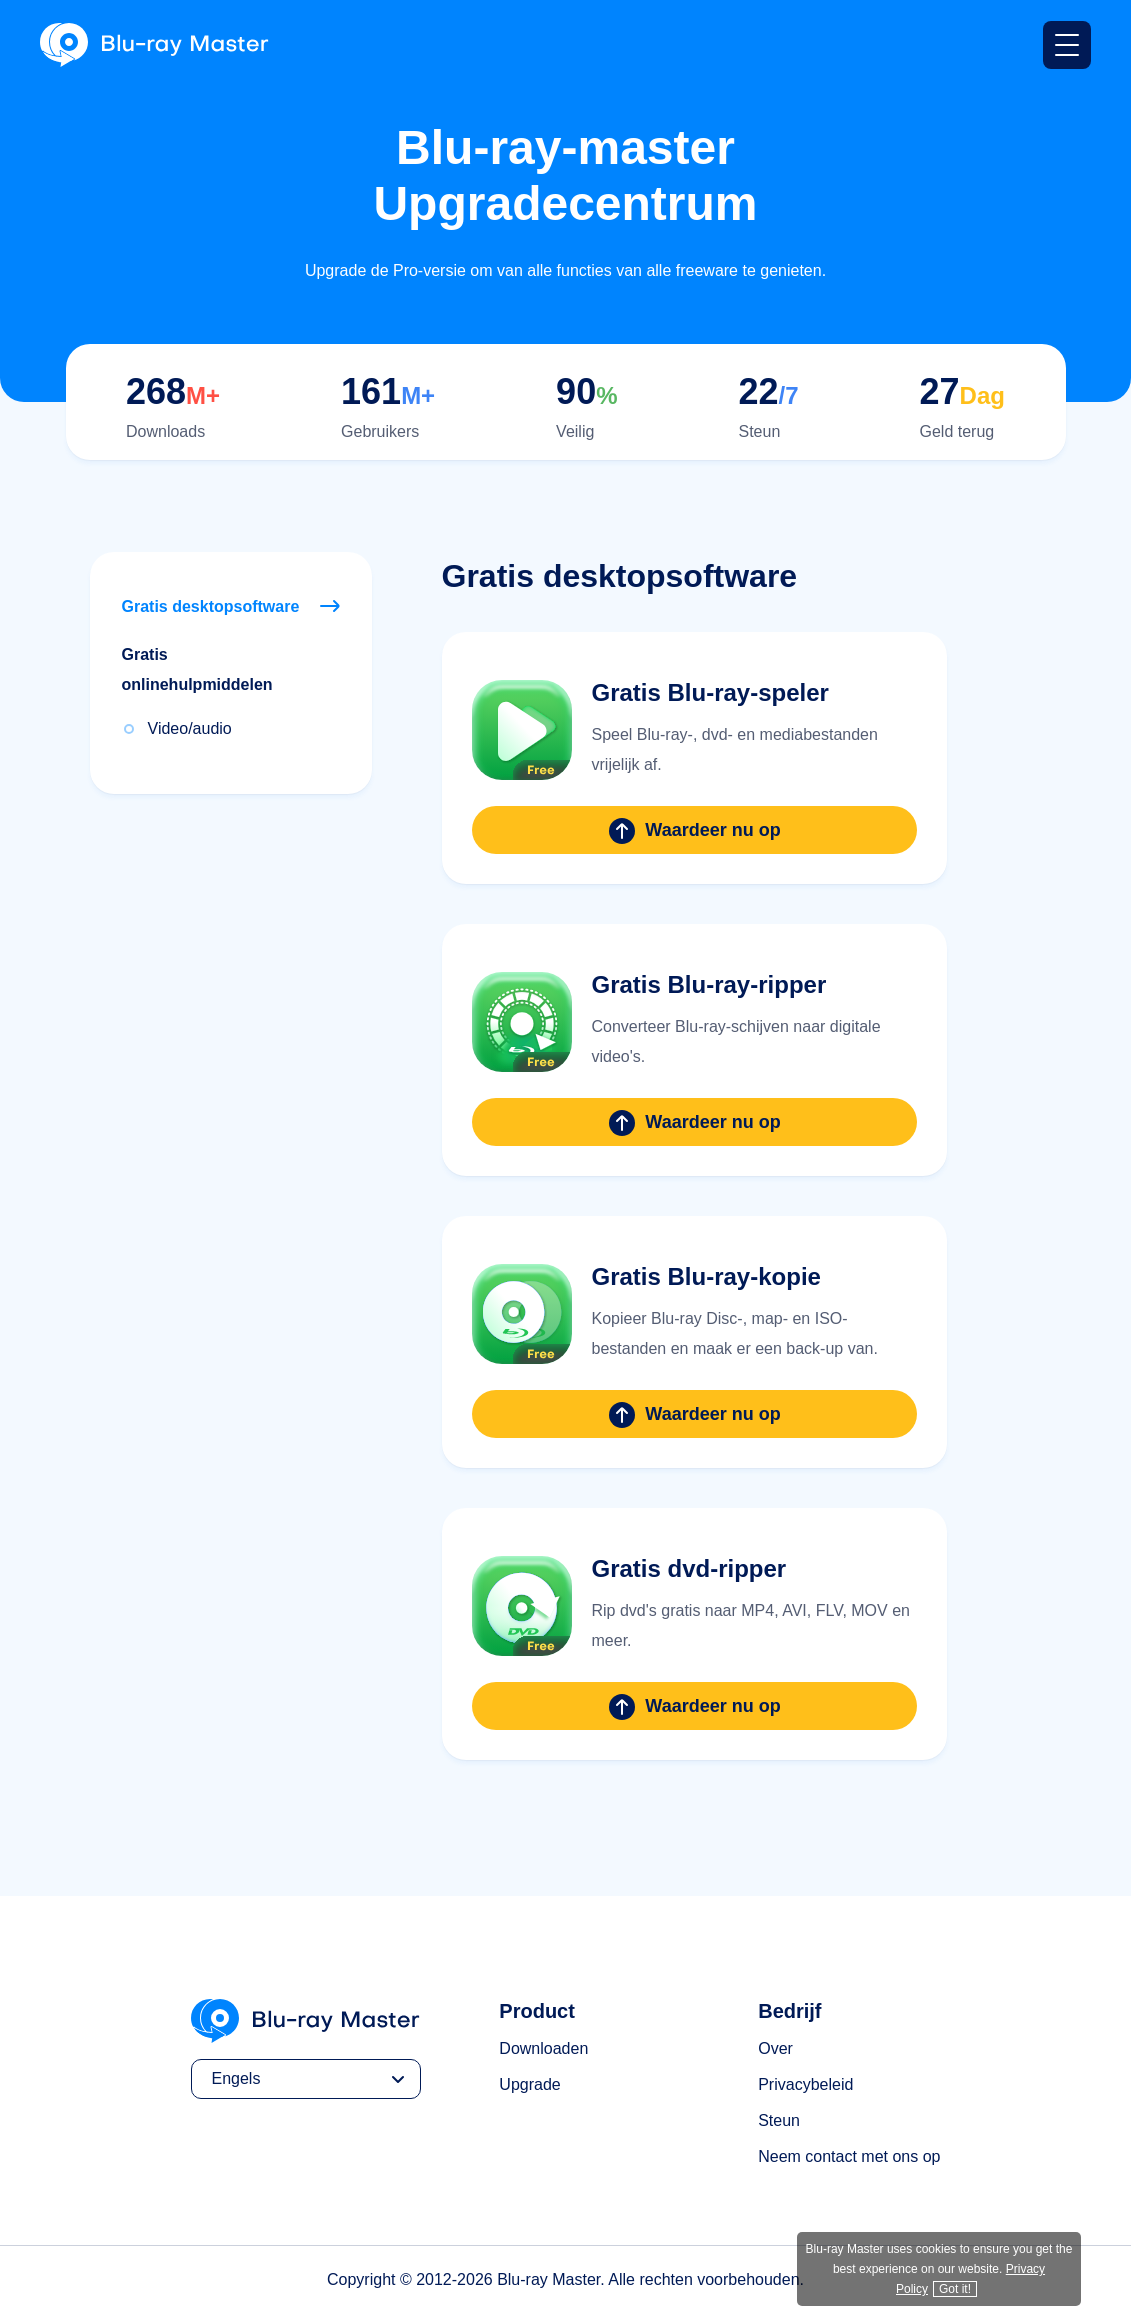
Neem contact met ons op (849, 2156)
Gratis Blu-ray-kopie (706, 1276)
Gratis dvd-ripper (689, 1568)
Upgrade (529, 2084)
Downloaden (543, 2048)
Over (775, 2048)
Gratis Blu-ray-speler (710, 692)
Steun (779, 2120)
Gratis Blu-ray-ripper (709, 984)
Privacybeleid (805, 2084)
